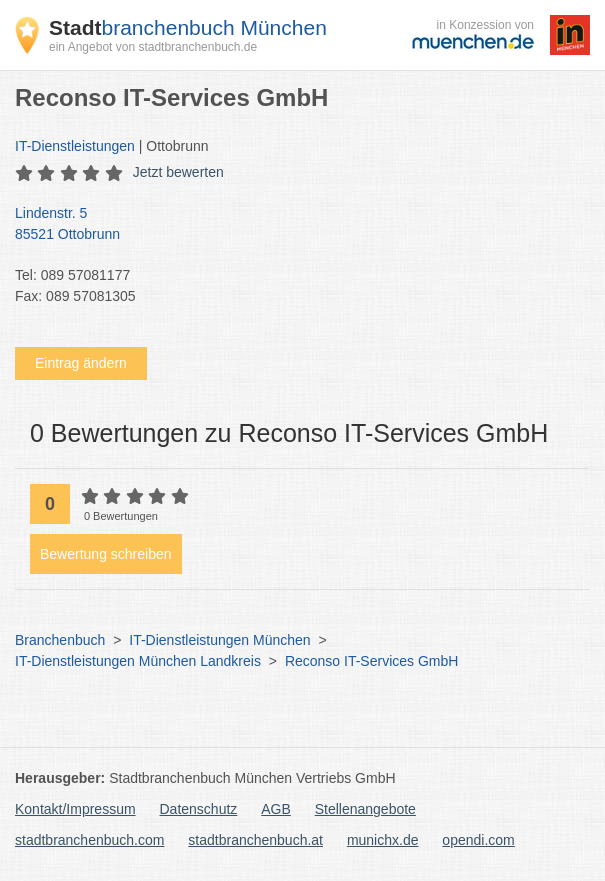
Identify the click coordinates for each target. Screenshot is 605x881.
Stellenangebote (365, 809)
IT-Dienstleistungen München (219, 640)
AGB (276, 809)
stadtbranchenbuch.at (255, 840)
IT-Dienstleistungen (75, 146)
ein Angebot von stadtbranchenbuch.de (153, 47)
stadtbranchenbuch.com (89, 840)
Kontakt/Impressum (75, 809)
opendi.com (478, 840)
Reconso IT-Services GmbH (372, 661)
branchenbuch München (188, 27)
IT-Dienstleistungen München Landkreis (138, 661)
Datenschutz (199, 809)
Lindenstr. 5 (292, 225)
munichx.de (383, 840)
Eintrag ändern (81, 363)
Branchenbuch (60, 640)
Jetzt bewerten (178, 172)
